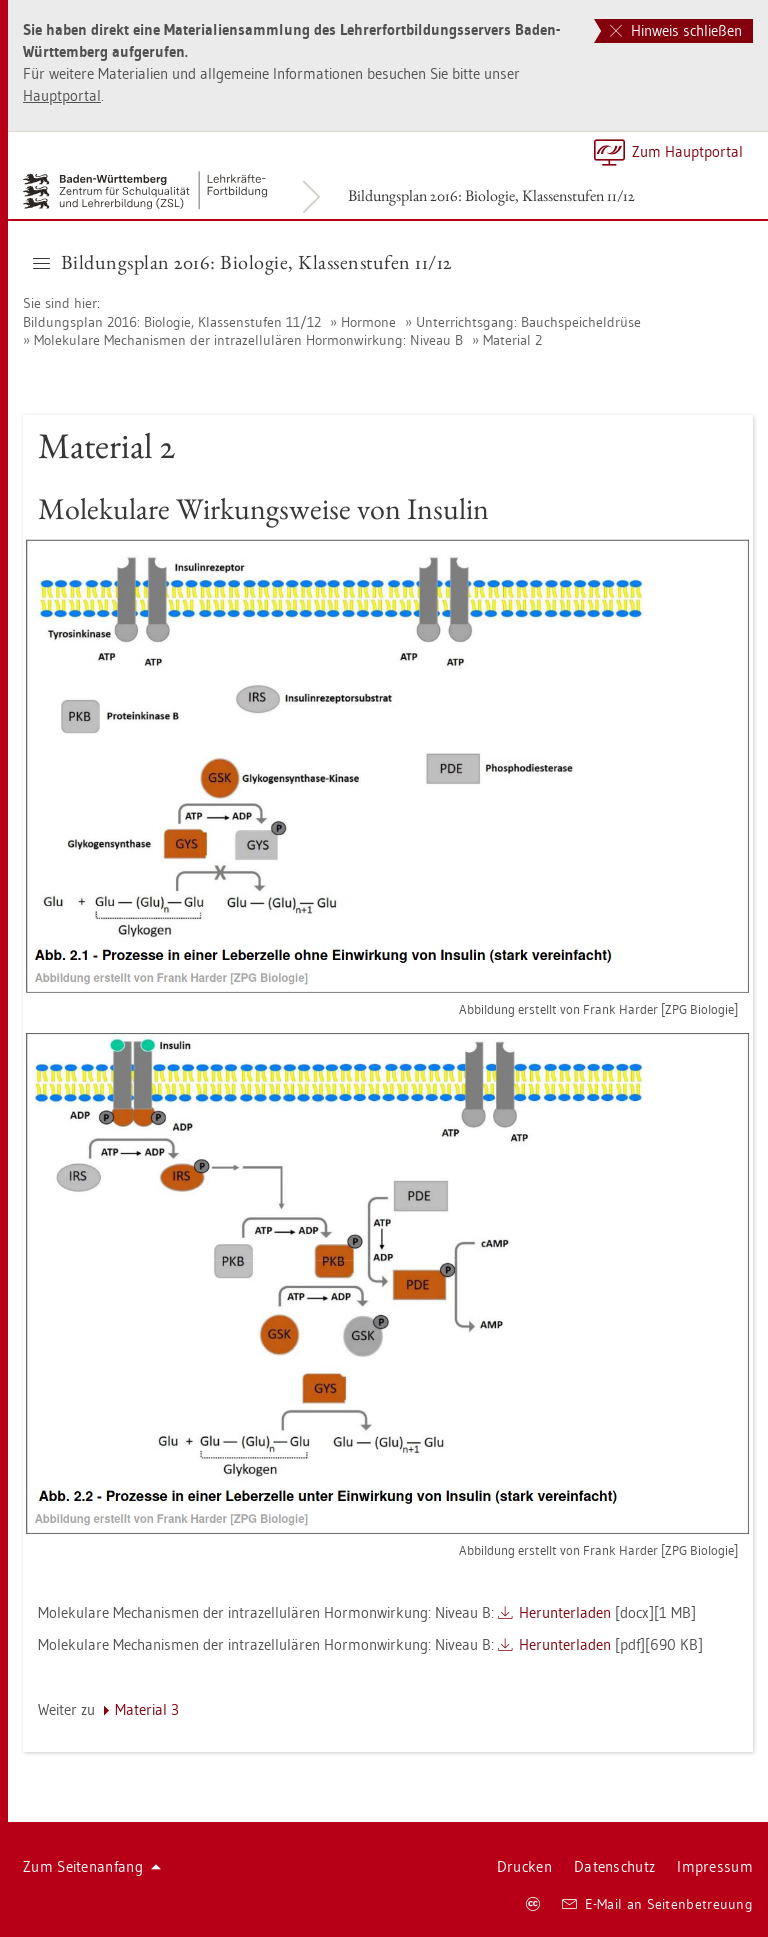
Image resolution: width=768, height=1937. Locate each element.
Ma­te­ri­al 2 (512, 340)
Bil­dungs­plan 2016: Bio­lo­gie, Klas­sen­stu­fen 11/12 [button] (242, 262)
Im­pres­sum (715, 1866)
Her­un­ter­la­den (565, 1612)
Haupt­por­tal (62, 95)
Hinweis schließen (676, 30)
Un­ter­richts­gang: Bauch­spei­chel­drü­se (528, 322)
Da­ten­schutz (614, 1866)
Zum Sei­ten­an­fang (92, 1866)
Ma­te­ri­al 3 (147, 1709)
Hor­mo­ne (368, 322)
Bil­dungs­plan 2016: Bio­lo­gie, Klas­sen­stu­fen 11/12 (491, 195)
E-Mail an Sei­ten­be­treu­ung (657, 1904)
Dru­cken (524, 1866)
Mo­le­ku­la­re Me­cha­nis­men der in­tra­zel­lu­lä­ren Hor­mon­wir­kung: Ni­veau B (248, 340)
